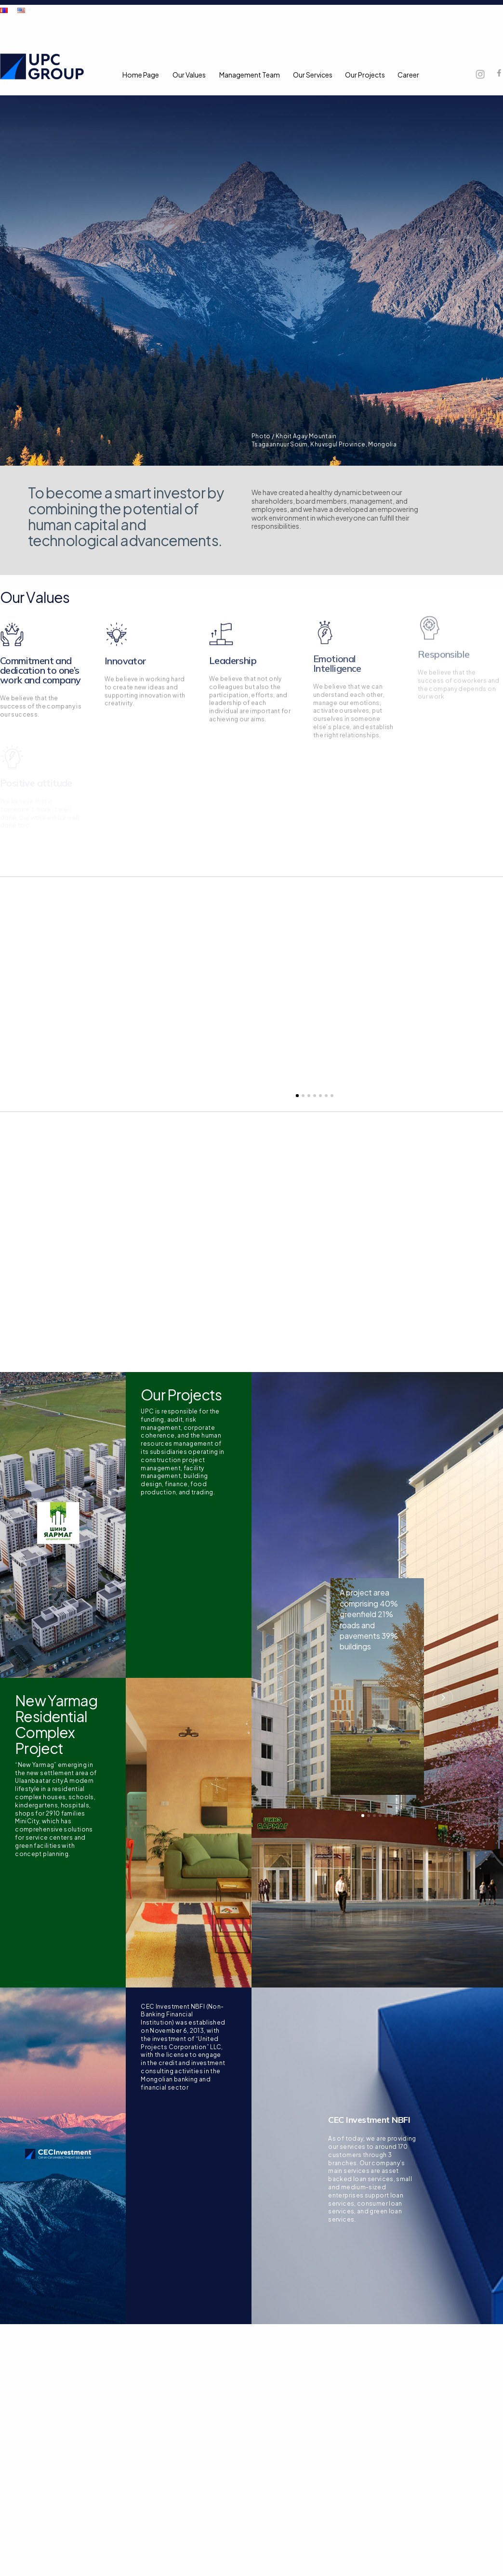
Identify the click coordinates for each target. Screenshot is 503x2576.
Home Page (140, 75)
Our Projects (365, 75)
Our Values (189, 75)
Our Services (312, 75)
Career (408, 75)
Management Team (249, 75)
